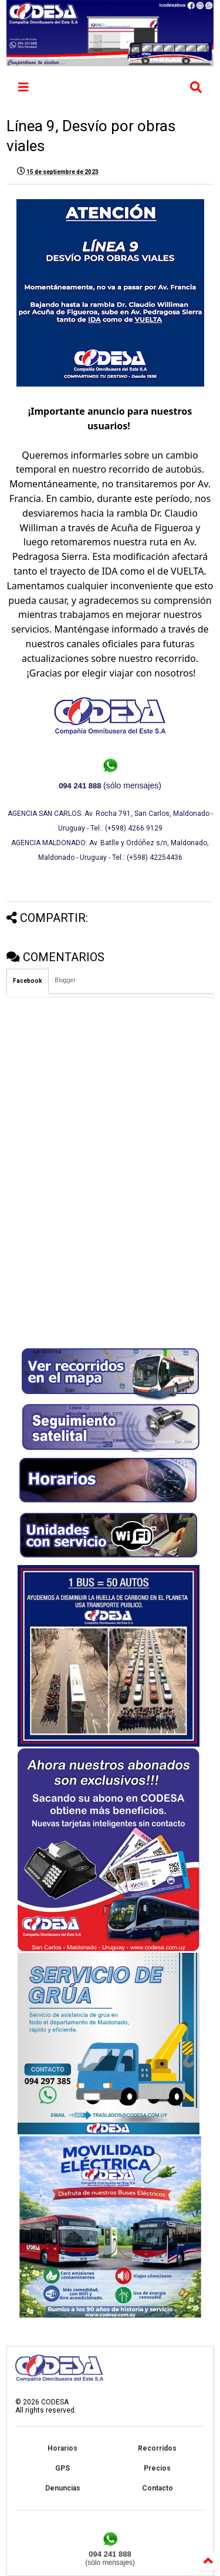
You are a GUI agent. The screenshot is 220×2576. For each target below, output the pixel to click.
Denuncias (62, 2488)
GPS (62, 2468)
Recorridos (157, 2448)
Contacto (157, 2488)
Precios (157, 2468)
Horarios (62, 2448)
